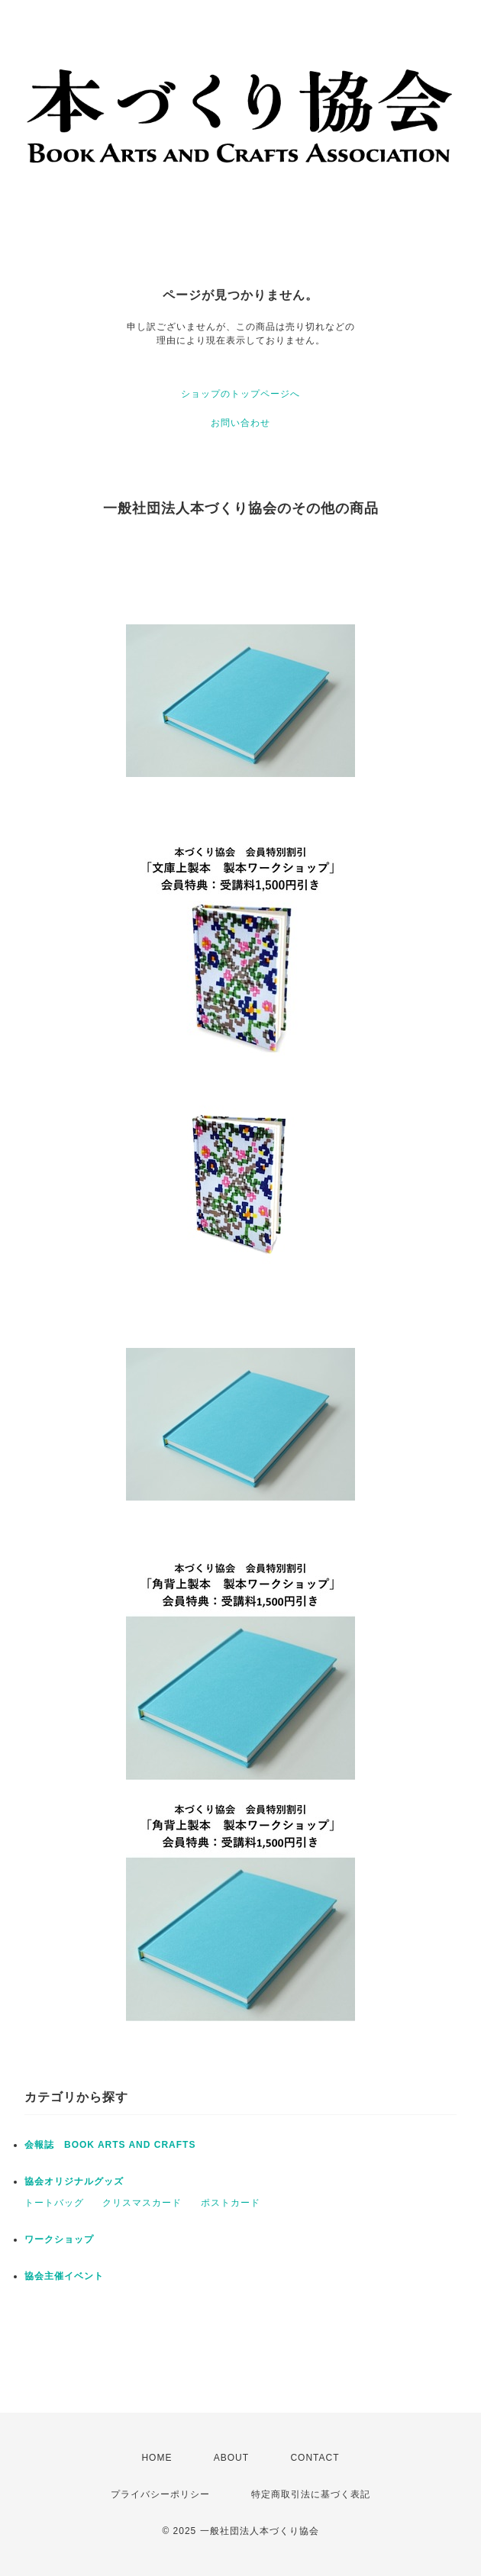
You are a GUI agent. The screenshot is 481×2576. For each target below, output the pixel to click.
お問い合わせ (240, 423)
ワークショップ (59, 2239)
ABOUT (231, 2457)
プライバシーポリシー (160, 2494)
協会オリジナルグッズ (74, 2181)
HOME (156, 2457)
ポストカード (230, 2202)
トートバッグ (54, 2202)
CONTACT (314, 2457)
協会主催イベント (64, 2276)
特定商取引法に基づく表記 (310, 2494)
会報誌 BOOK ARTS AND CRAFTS (109, 2144)
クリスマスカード (142, 2202)
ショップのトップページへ (240, 393)
